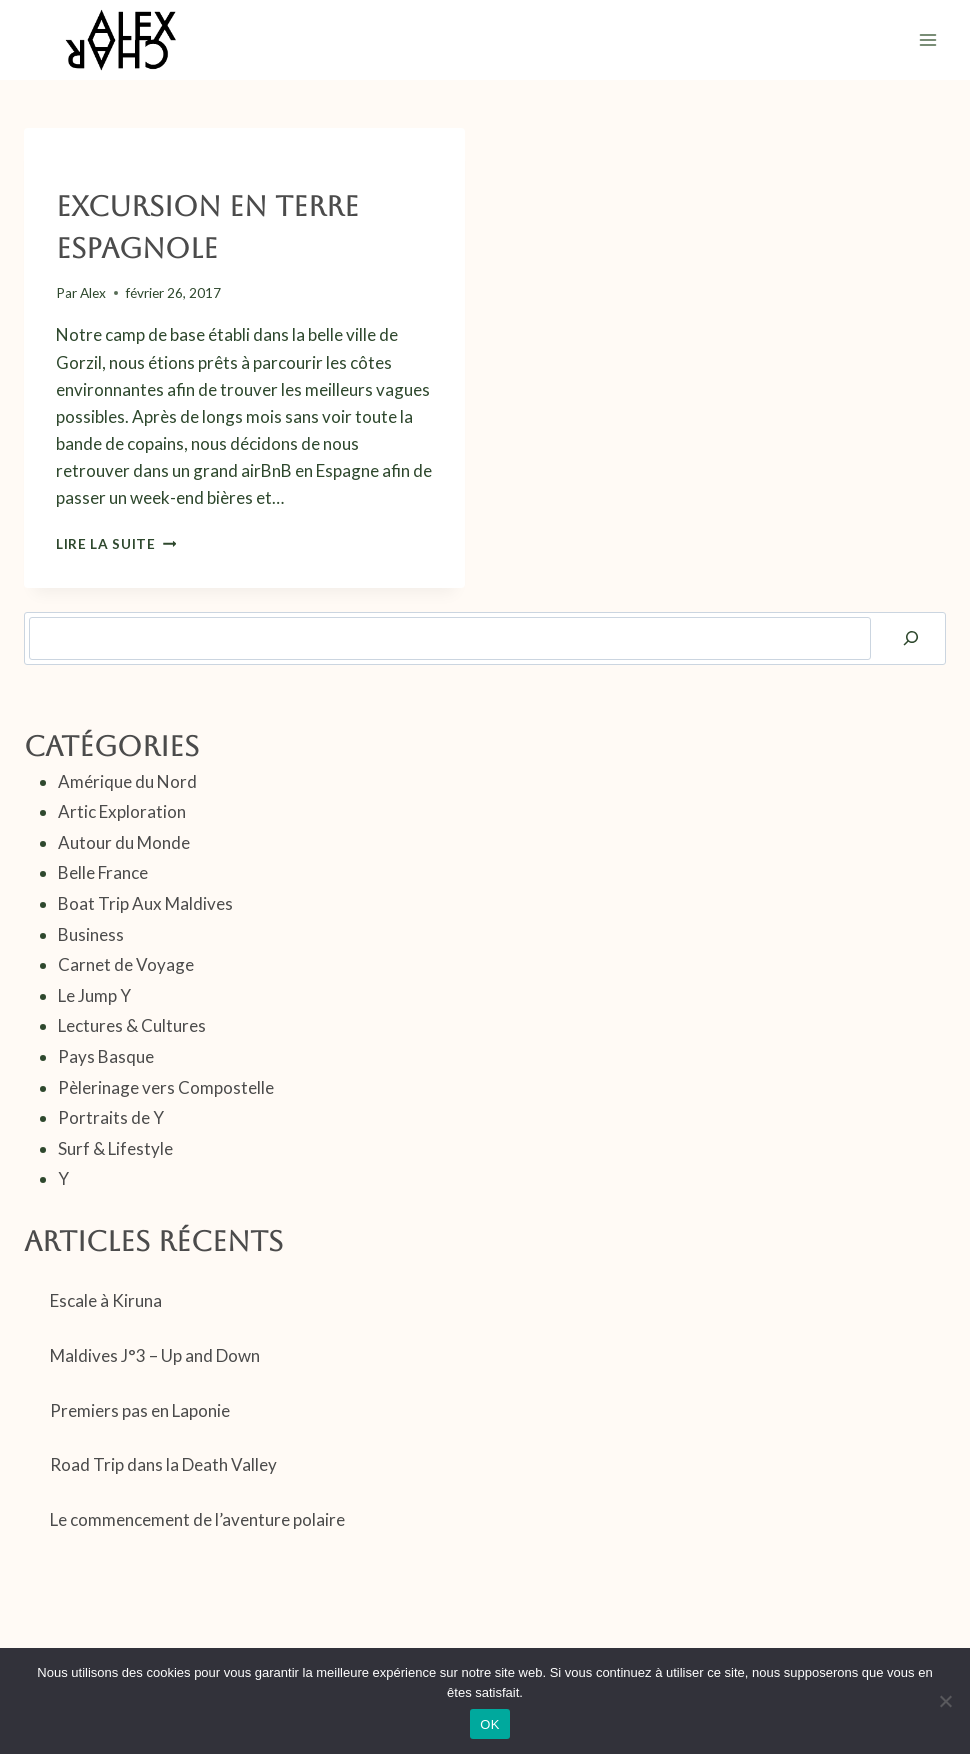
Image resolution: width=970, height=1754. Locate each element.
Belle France (103, 872)
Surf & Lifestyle (115, 1148)
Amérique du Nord (127, 781)
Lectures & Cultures (132, 1025)
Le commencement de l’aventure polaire (197, 1519)
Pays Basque (236, 169)
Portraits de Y (111, 1117)
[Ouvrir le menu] (927, 39)
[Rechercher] (911, 638)
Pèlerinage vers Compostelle (166, 1087)
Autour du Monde (124, 842)
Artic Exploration (122, 811)
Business (91, 934)
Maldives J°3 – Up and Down (155, 1355)
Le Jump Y (94, 995)
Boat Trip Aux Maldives (145, 903)
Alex (93, 293)
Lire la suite (116, 544)
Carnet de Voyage (120, 169)
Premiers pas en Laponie (140, 1410)
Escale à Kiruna (106, 1300)
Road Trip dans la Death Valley (163, 1464)
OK (489, 1724)
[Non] (945, 1701)
